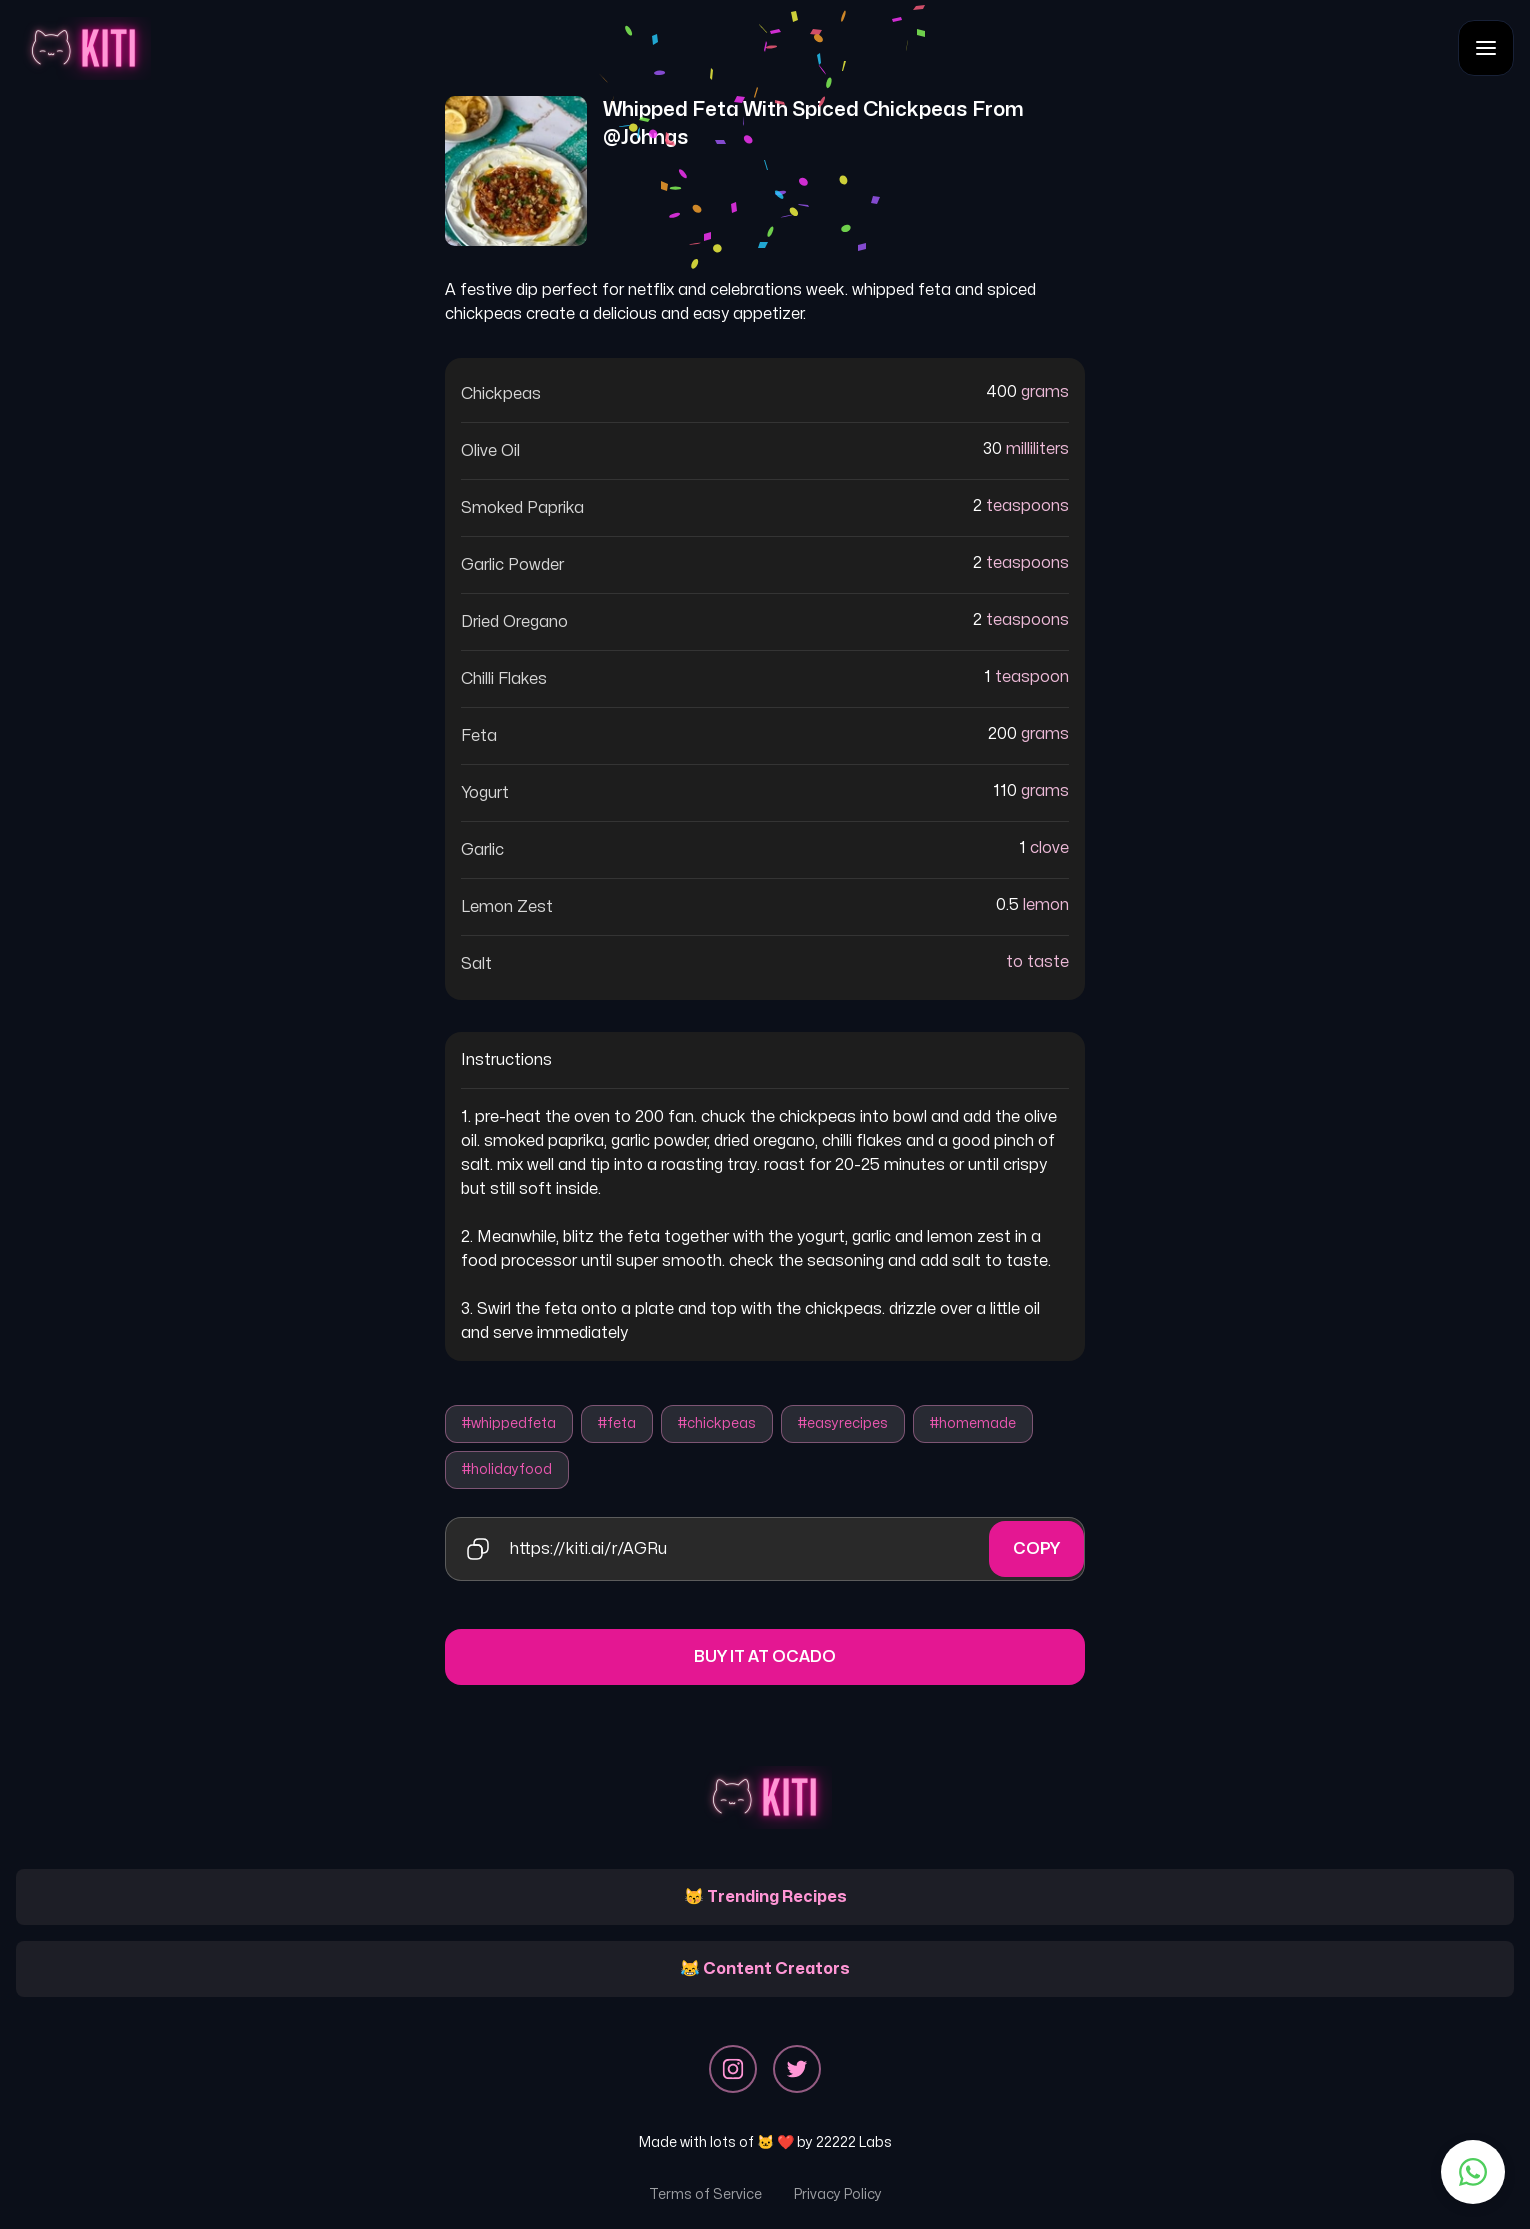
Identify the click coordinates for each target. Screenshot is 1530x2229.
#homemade (973, 1423)
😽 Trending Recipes (765, 1897)
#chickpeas (717, 1423)
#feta (617, 1423)
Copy (1036, 1549)
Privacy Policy (838, 2194)
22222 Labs (854, 2142)
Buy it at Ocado (765, 1657)
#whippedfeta (509, 1423)
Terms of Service (705, 2194)
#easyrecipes (843, 1423)
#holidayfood (507, 1469)
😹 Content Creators (765, 1969)
